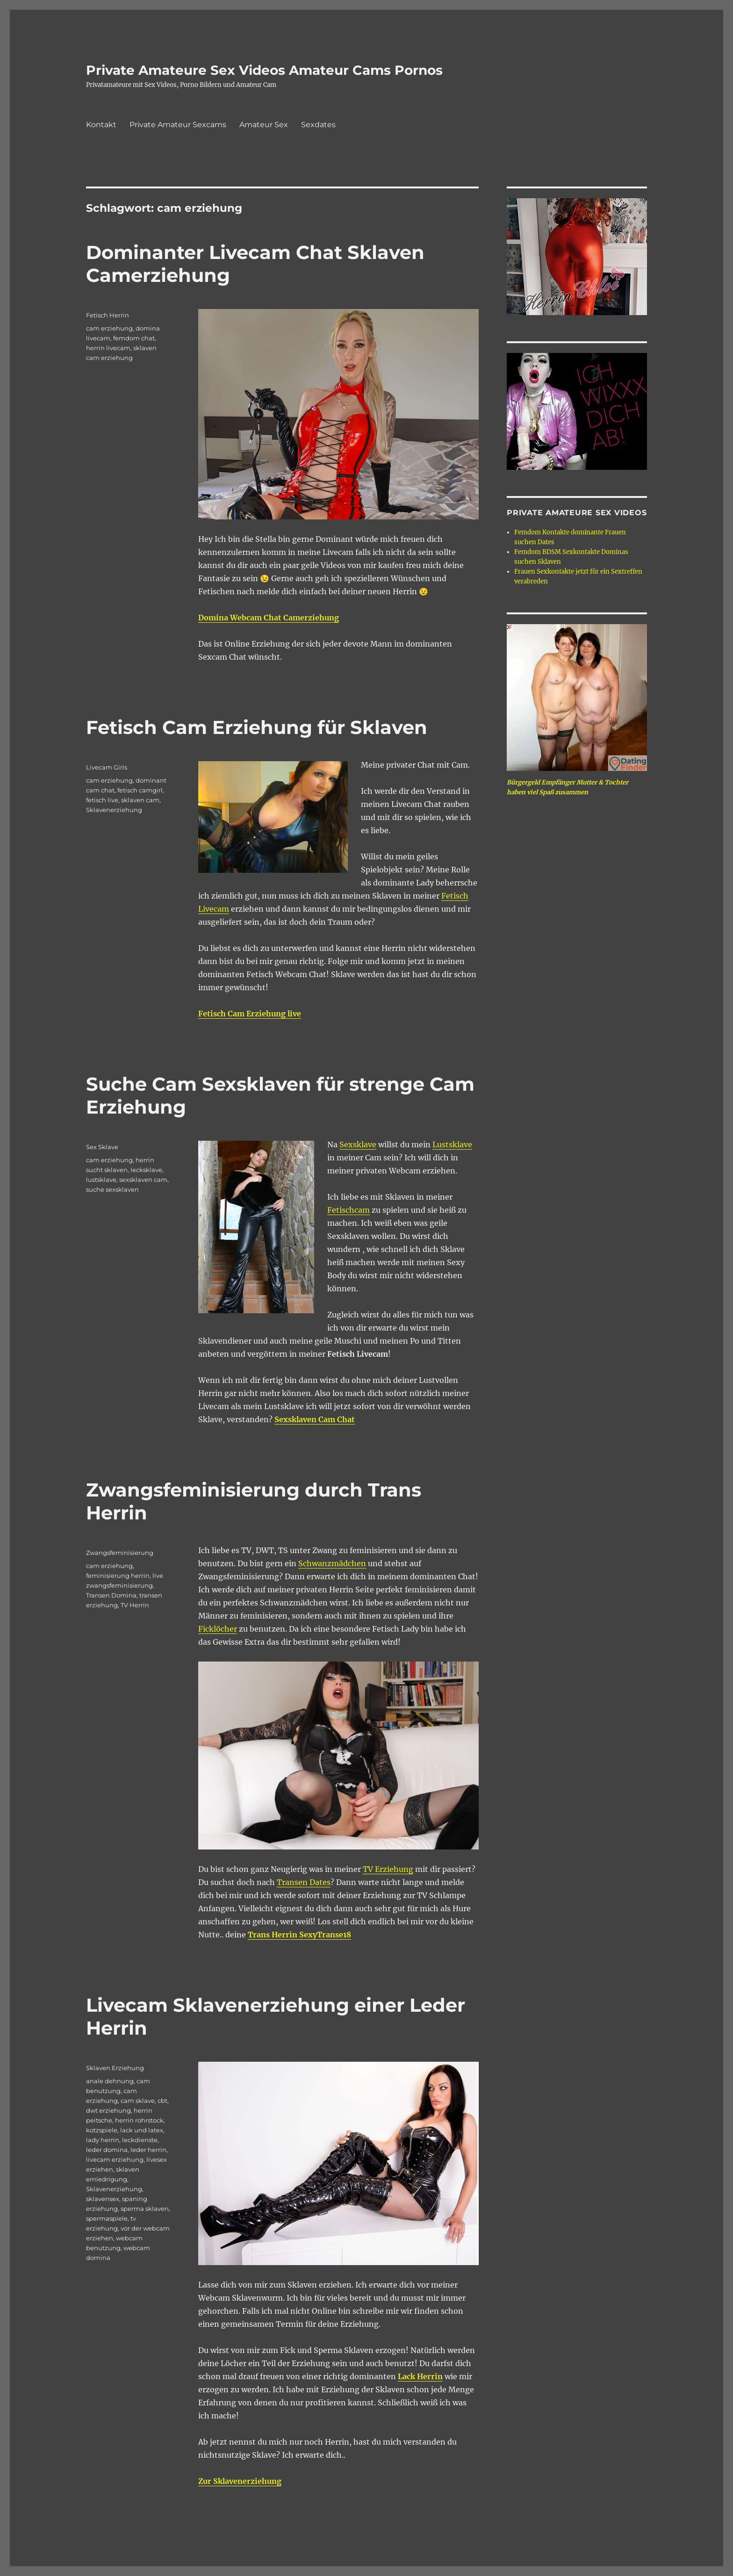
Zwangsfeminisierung (119, 1552)
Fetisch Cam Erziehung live (249, 1013)
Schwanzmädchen (332, 1563)
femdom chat (134, 338)
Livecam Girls (106, 767)
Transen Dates (304, 1882)
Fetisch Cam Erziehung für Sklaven (256, 727)
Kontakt (101, 124)
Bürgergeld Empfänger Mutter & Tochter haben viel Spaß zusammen (567, 787)
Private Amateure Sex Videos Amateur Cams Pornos (264, 70)
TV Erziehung (388, 1869)
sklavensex (102, 2198)
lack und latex (141, 2130)
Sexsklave (357, 1144)
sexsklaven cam (143, 1179)
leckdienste (140, 2140)
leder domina (107, 2149)
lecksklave (146, 1169)
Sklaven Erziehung (115, 2068)
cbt (162, 2100)
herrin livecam (108, 348)
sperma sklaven (145, 2208)
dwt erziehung (108, 2110)
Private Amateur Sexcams (177, 124)
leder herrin (148, 2149)
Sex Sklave (102, 1147)
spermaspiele (107, 2218)
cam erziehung (109, 328)
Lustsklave (452, 1144)
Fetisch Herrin (107, 315)
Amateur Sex (263, 124)
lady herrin (102, 2140)
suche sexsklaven (112, 1189)
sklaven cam (140, 800)
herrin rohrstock (139, 2120)
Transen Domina (111, 1595)
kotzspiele (101, 2130)
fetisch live (102, 800)
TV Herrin (135, 1605)
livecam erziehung (115, 2159)
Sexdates (318, 124)
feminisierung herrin (118, 1575)
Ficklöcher (217, 1628)
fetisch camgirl (140, 790)
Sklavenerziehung (114, 809)
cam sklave (138, 2100)
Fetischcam (348, 1210)
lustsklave (101, 1179)
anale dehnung (110, 2081)
